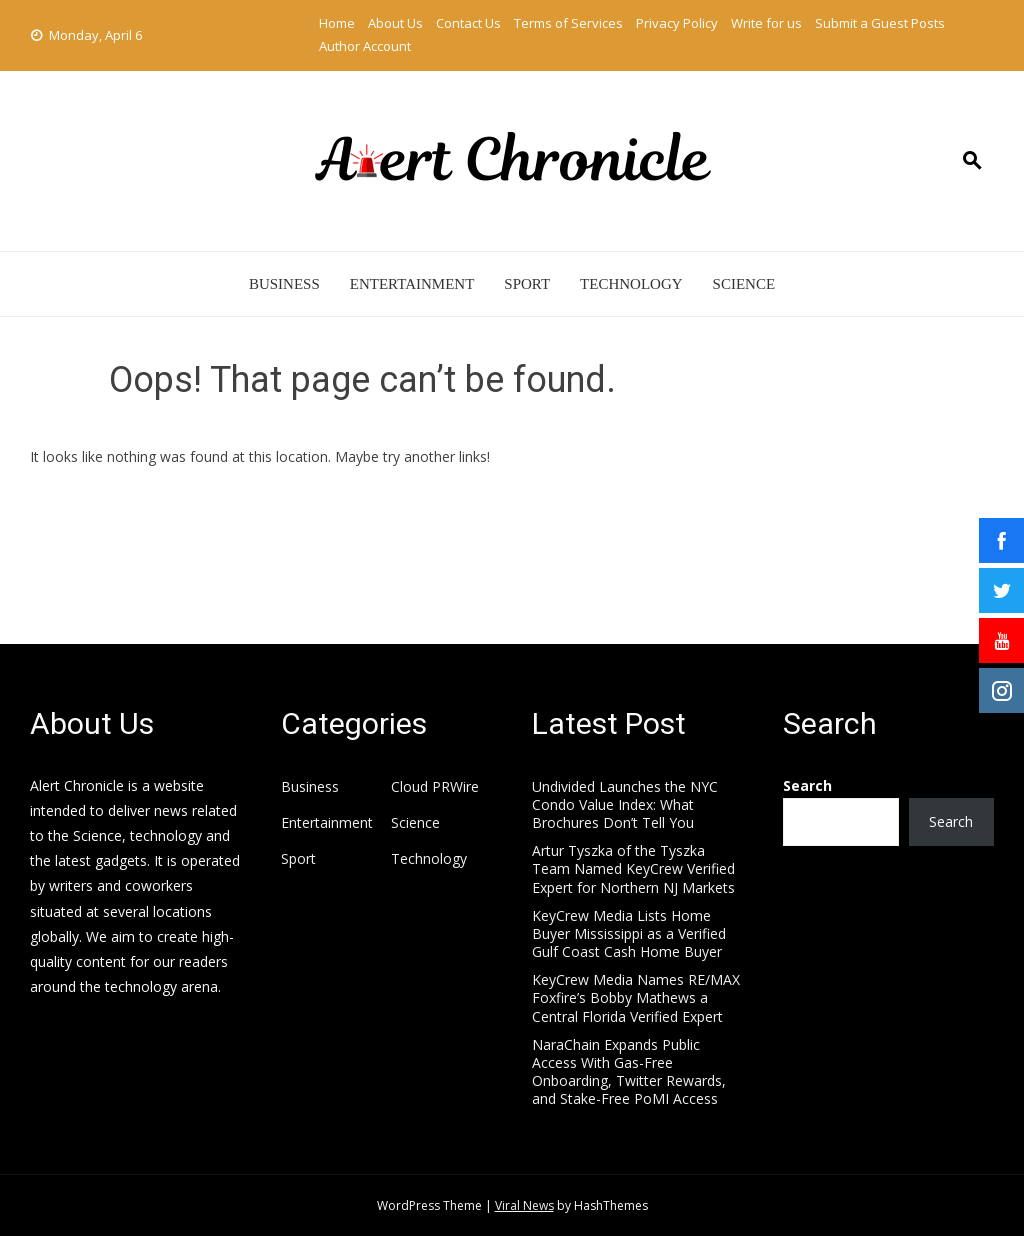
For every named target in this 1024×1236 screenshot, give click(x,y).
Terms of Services (568, 23)
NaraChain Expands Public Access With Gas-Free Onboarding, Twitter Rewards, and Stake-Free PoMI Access (629, 1072)
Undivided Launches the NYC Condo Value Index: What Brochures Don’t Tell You (625, 804)
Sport (527, 284)
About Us (395, 23)
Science (744, 284)
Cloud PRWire (435, 787)
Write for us (766, 23)
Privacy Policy (677, 23)
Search (807, 785)
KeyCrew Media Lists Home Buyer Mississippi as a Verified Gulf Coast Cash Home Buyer (629, 933)
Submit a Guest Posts (880, 23)
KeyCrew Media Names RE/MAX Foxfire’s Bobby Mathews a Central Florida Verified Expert (636, 997)
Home (337, 23)
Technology (631, 284)
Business (284, 284)
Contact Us (468, 23)
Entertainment (412, 284)
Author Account (365, 46)
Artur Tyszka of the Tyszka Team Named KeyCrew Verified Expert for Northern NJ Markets (633, 868)
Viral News (524, 1205)
